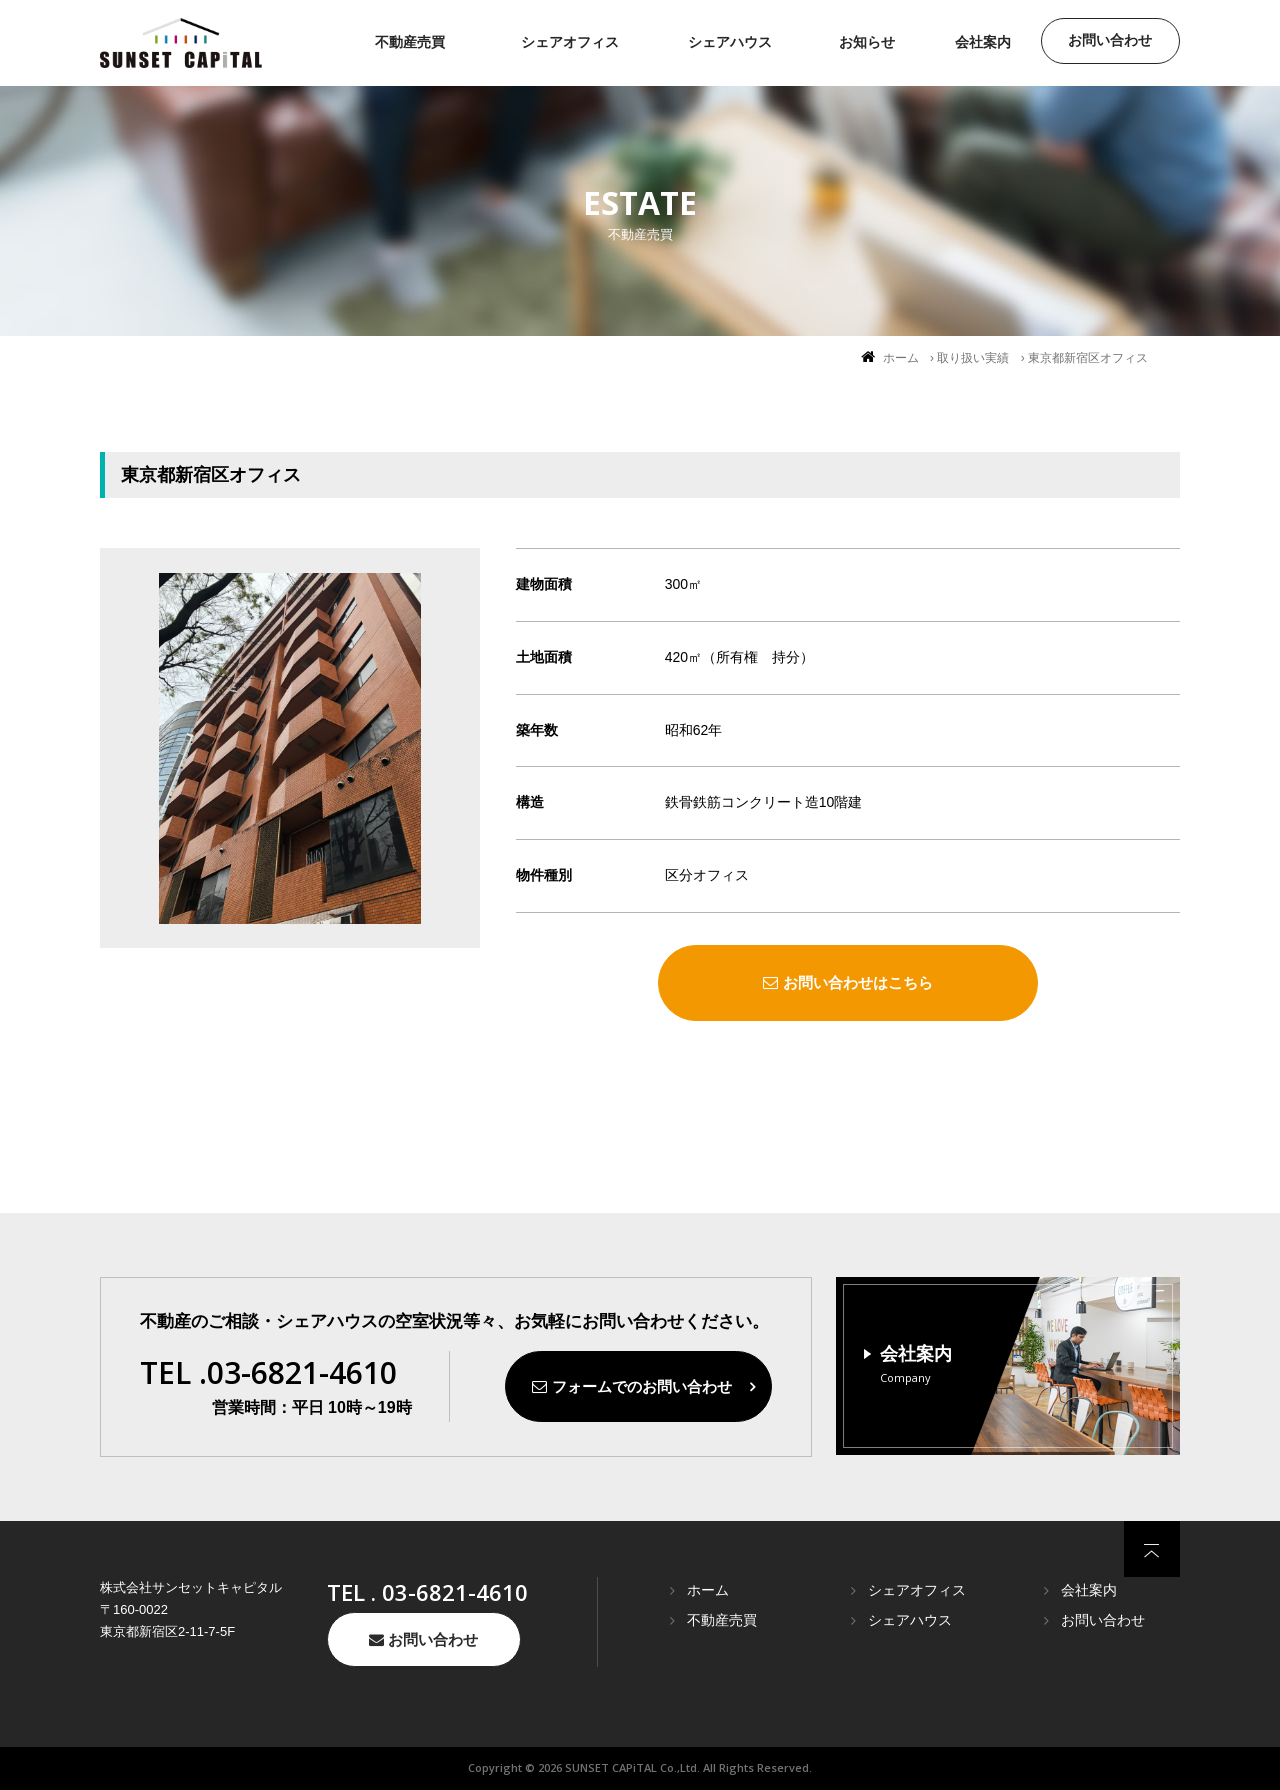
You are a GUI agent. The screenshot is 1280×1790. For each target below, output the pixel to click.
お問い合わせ (1110, 40)
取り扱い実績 (973, 358)
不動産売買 (410, 42)
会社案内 (983, 42)
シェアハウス (730, 42)
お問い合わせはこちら (847, 982)
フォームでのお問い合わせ (631, 1386)
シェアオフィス (570, 42)
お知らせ (867, 42)
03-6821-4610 (455, 1592)
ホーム (901, 358)
